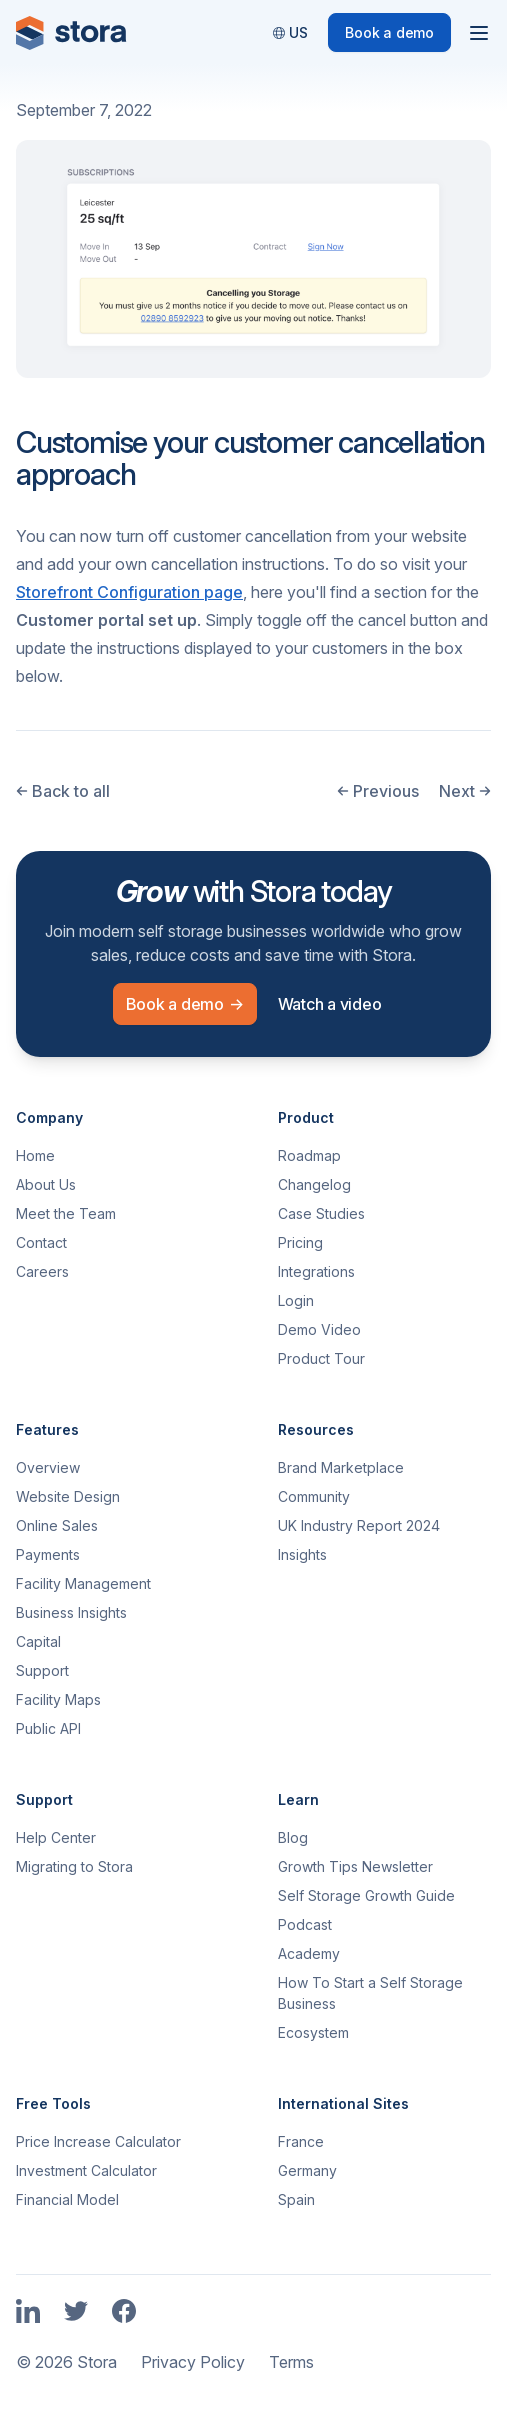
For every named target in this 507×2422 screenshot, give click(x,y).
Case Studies (321, 1213)
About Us (46, 1184)
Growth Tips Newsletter (355, 1866)
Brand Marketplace (341, 1467)
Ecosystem (313, 2032)
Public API (48, 1728)
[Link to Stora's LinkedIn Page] (28, 2312)
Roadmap (309, 1155)
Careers (42, 1271)
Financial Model (67, 2199)
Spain (296, 2199)
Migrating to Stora (74, 1866)
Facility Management (83, 1583)
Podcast (305, 1924)
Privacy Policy (193, 2362)
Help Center (56, 1837)
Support (42, 1670)
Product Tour (321, 1358)
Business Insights (71, 1612)
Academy (309, 1953)
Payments (48, 1554)
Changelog (314, 1184)
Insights (302, 1554)
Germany (307, 2170)
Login (296, 1300)
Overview (48, 1467)
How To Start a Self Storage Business (370, 1993)
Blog (293, 1837)
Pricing (300, 1242)
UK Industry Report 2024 (359, 1525)
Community (314, 1496)
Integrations (316, 1271)
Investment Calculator (86, 2170)
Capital (38, 1641)
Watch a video (330, 1004)
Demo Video (319, 1329)
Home (35, 1155)
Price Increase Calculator (98, 2141)
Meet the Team (66, 1213)
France (301, 2141)
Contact (41, 1242)
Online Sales (57, 1525)
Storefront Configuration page (129, 592)
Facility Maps (58, 1699)
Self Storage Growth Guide (366, 1895)
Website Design (68, 1496)
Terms (291, 2362)
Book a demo (389, 32)
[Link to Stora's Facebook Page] (124, 2312)
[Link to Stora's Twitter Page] (76, 2312)
